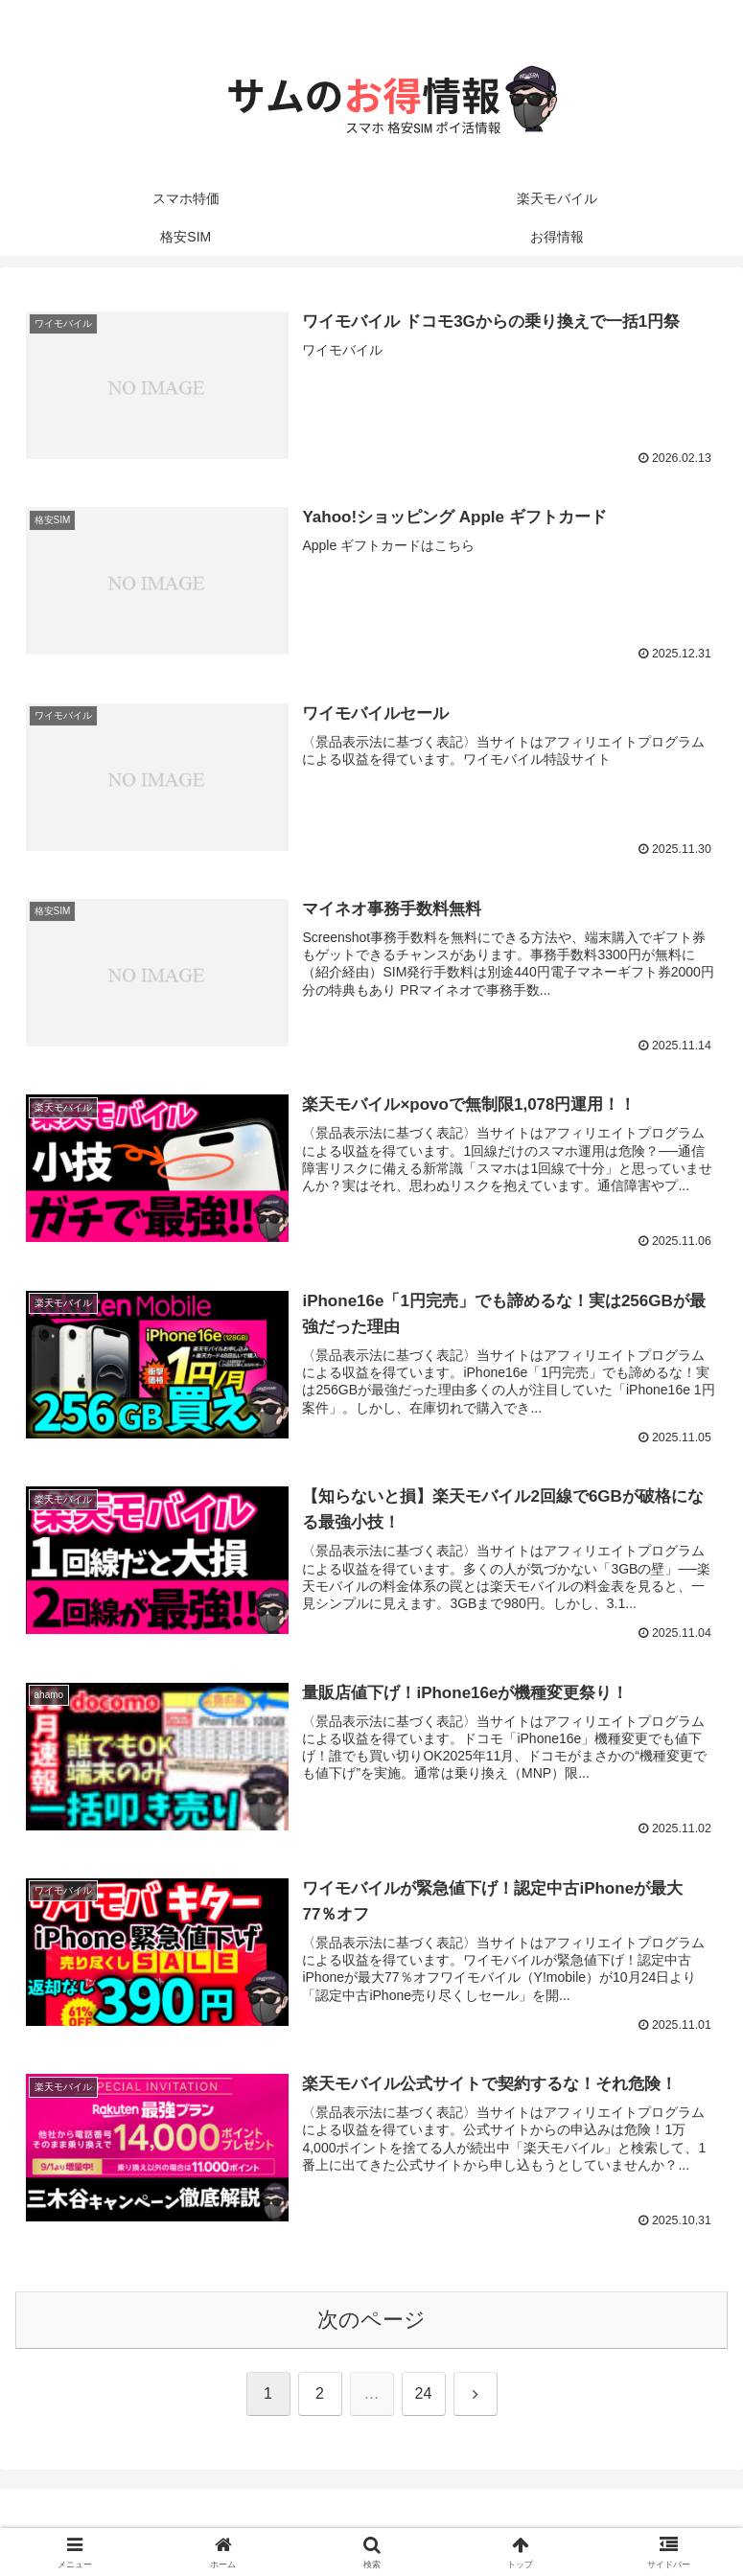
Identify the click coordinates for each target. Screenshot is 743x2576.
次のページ (371, 2321)
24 (423, 2395)
